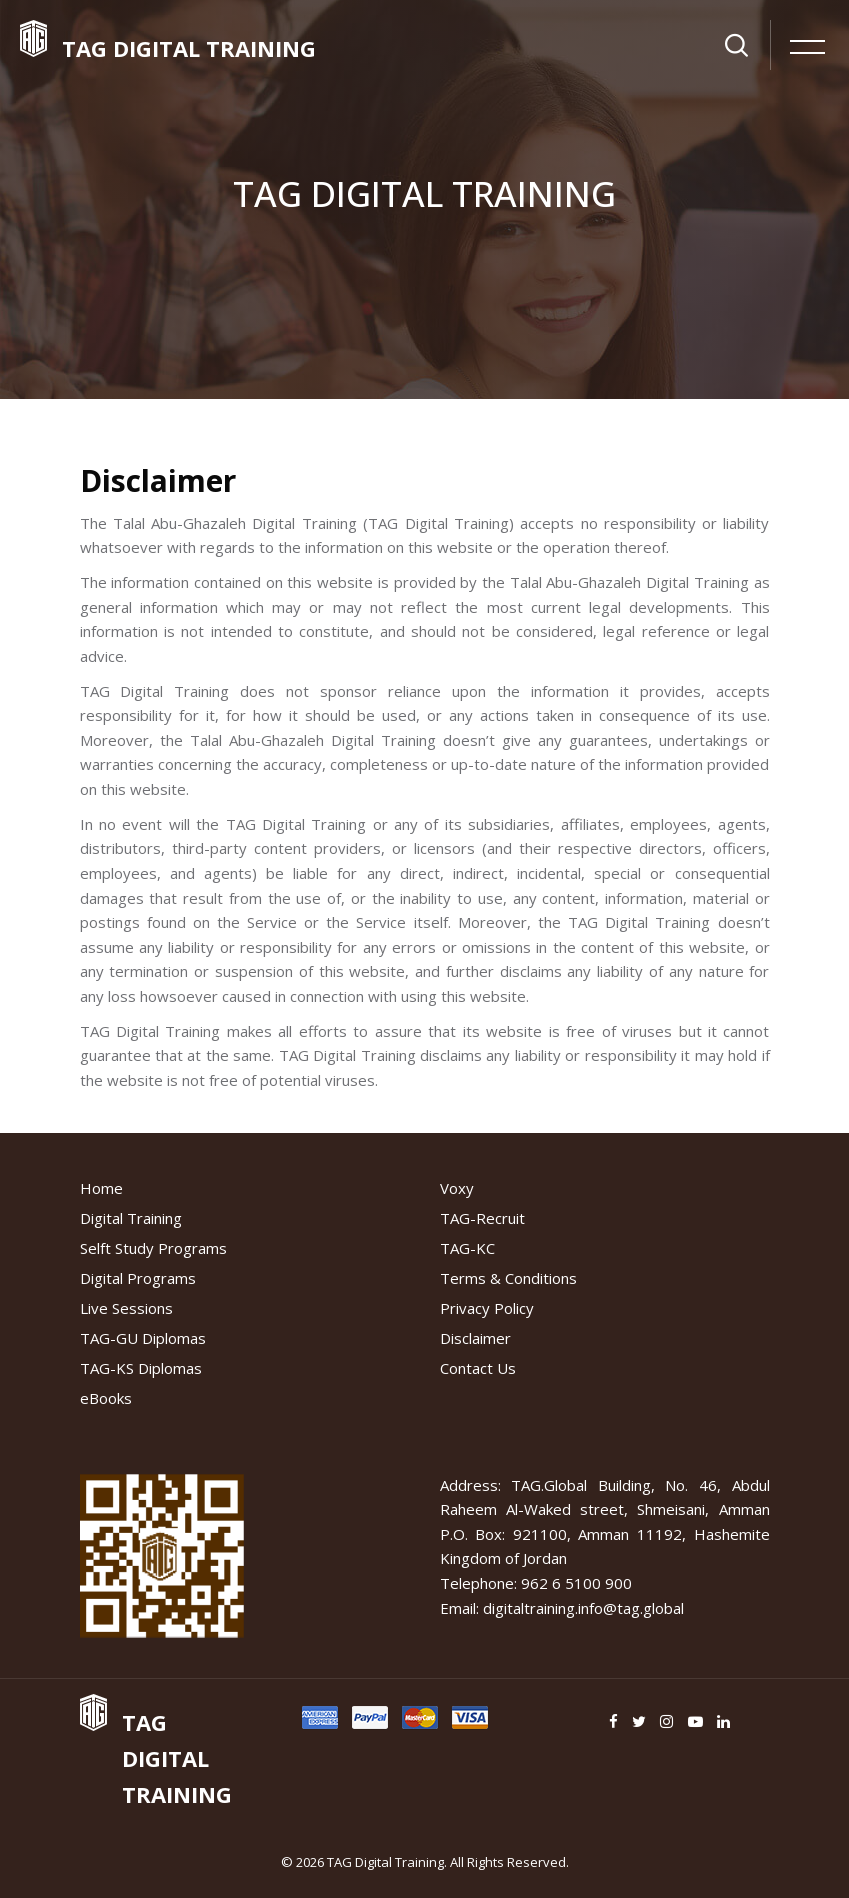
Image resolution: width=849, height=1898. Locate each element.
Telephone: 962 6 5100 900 (536, 1583)
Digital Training (131, 1218)
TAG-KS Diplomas (141, 1368)
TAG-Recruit (482, 1218)
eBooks (106, 1398)
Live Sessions (126, 1308)
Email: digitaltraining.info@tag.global (562, 1608)
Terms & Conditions (508, 1278)
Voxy (457, 1188)
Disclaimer (475, 1338)
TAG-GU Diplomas (143, 1338)
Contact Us (478, 1368)
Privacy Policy (487, 1308)
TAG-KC (467, 1248)
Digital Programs (138, 1278)
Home (101, 1188)
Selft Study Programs (153, 1248)
